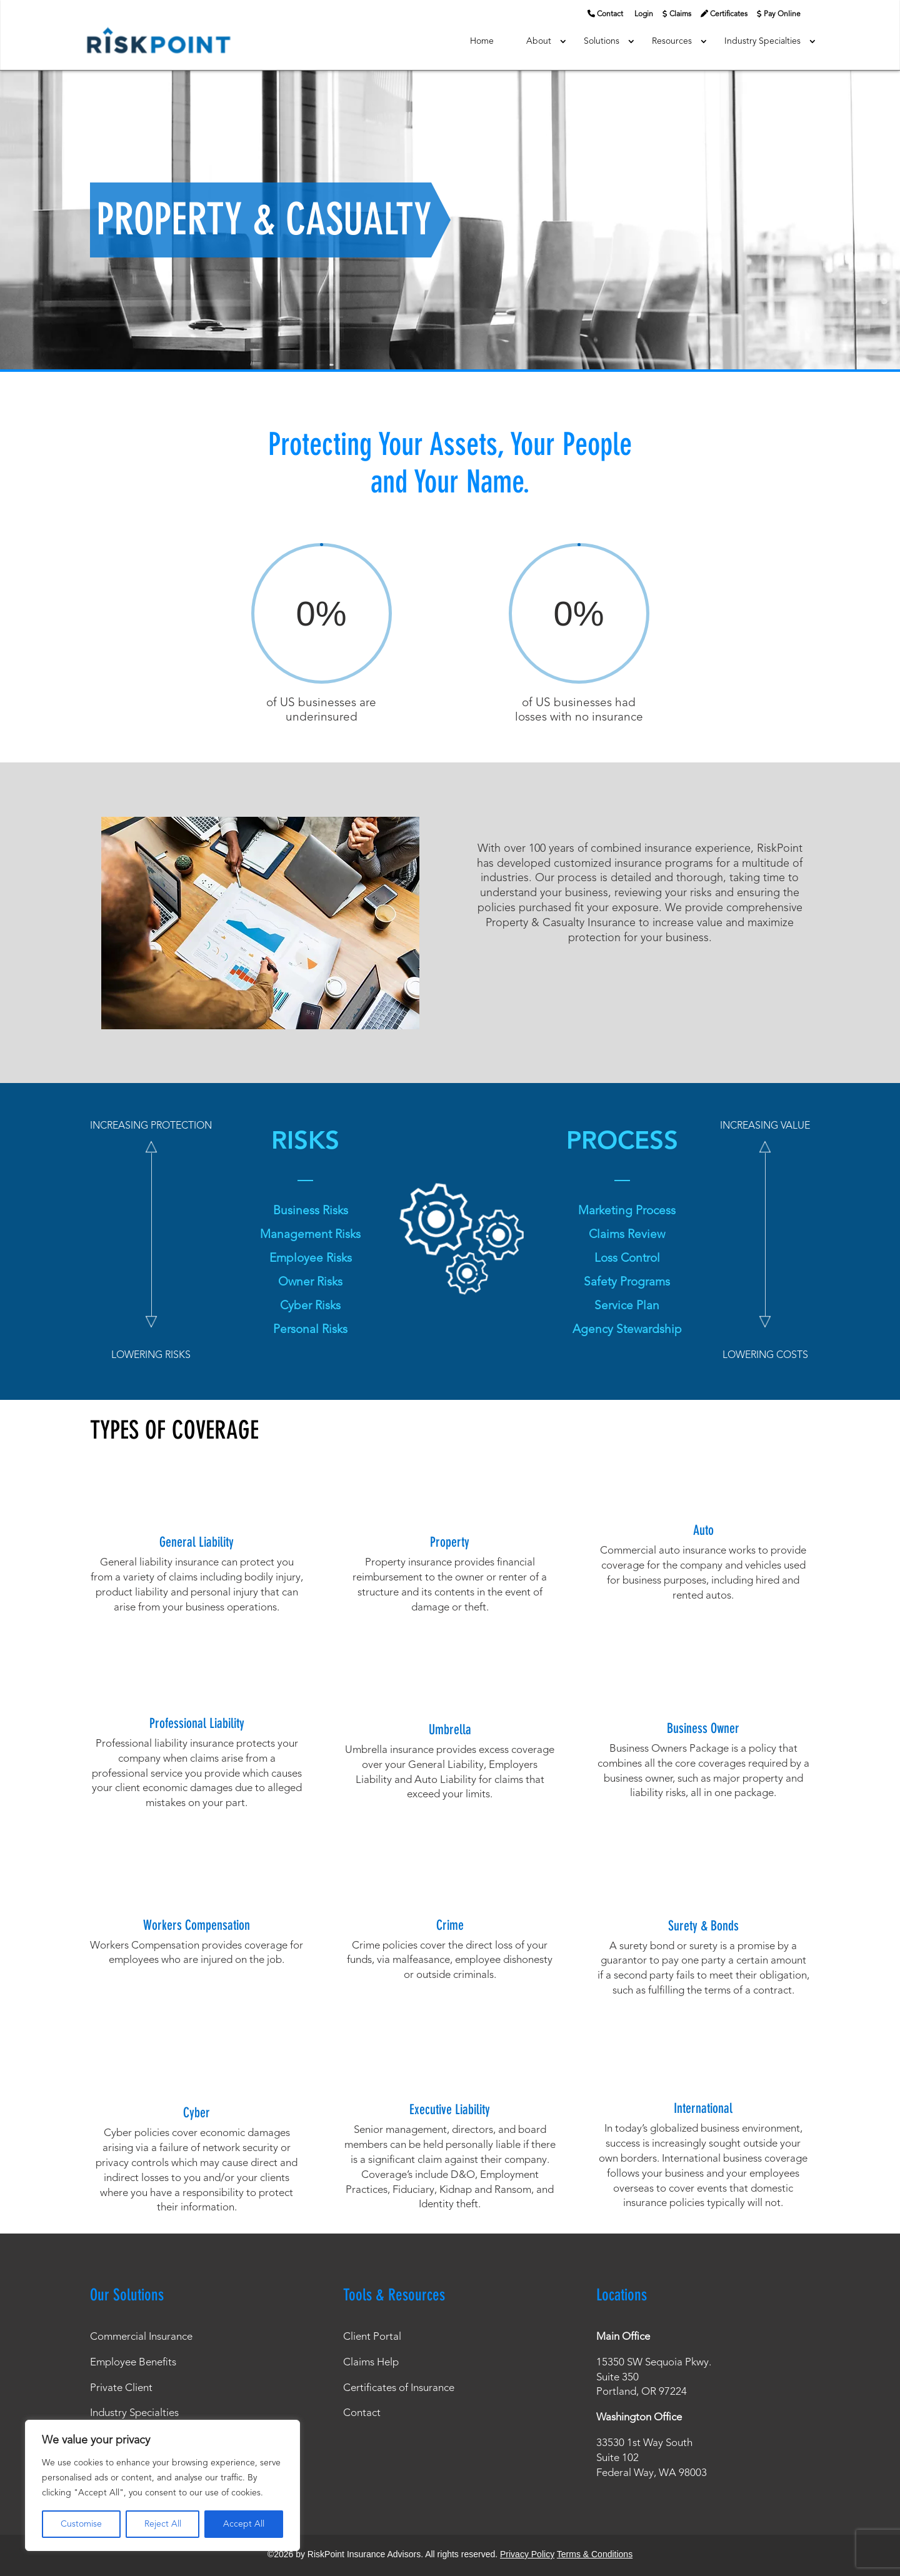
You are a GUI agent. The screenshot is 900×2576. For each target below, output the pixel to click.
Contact (610, 14)
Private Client (121, 2388)
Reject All (162, 2524)
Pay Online (782, 14)
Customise (81, 2524)
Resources (672, 41)
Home (482, 41)
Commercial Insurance (141, 2337)
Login (643, 14)
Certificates (729, 14)
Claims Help (371, 2362)
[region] (162, 2485)
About (538, 41)
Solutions (601, 41)
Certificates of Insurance (398, 2388)
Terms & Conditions (594, 2554)
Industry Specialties (762, 41)
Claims (680, 14)
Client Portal (372, 2337)
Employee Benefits (133, 2362)
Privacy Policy (527, 2554)
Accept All (243, 2524)
